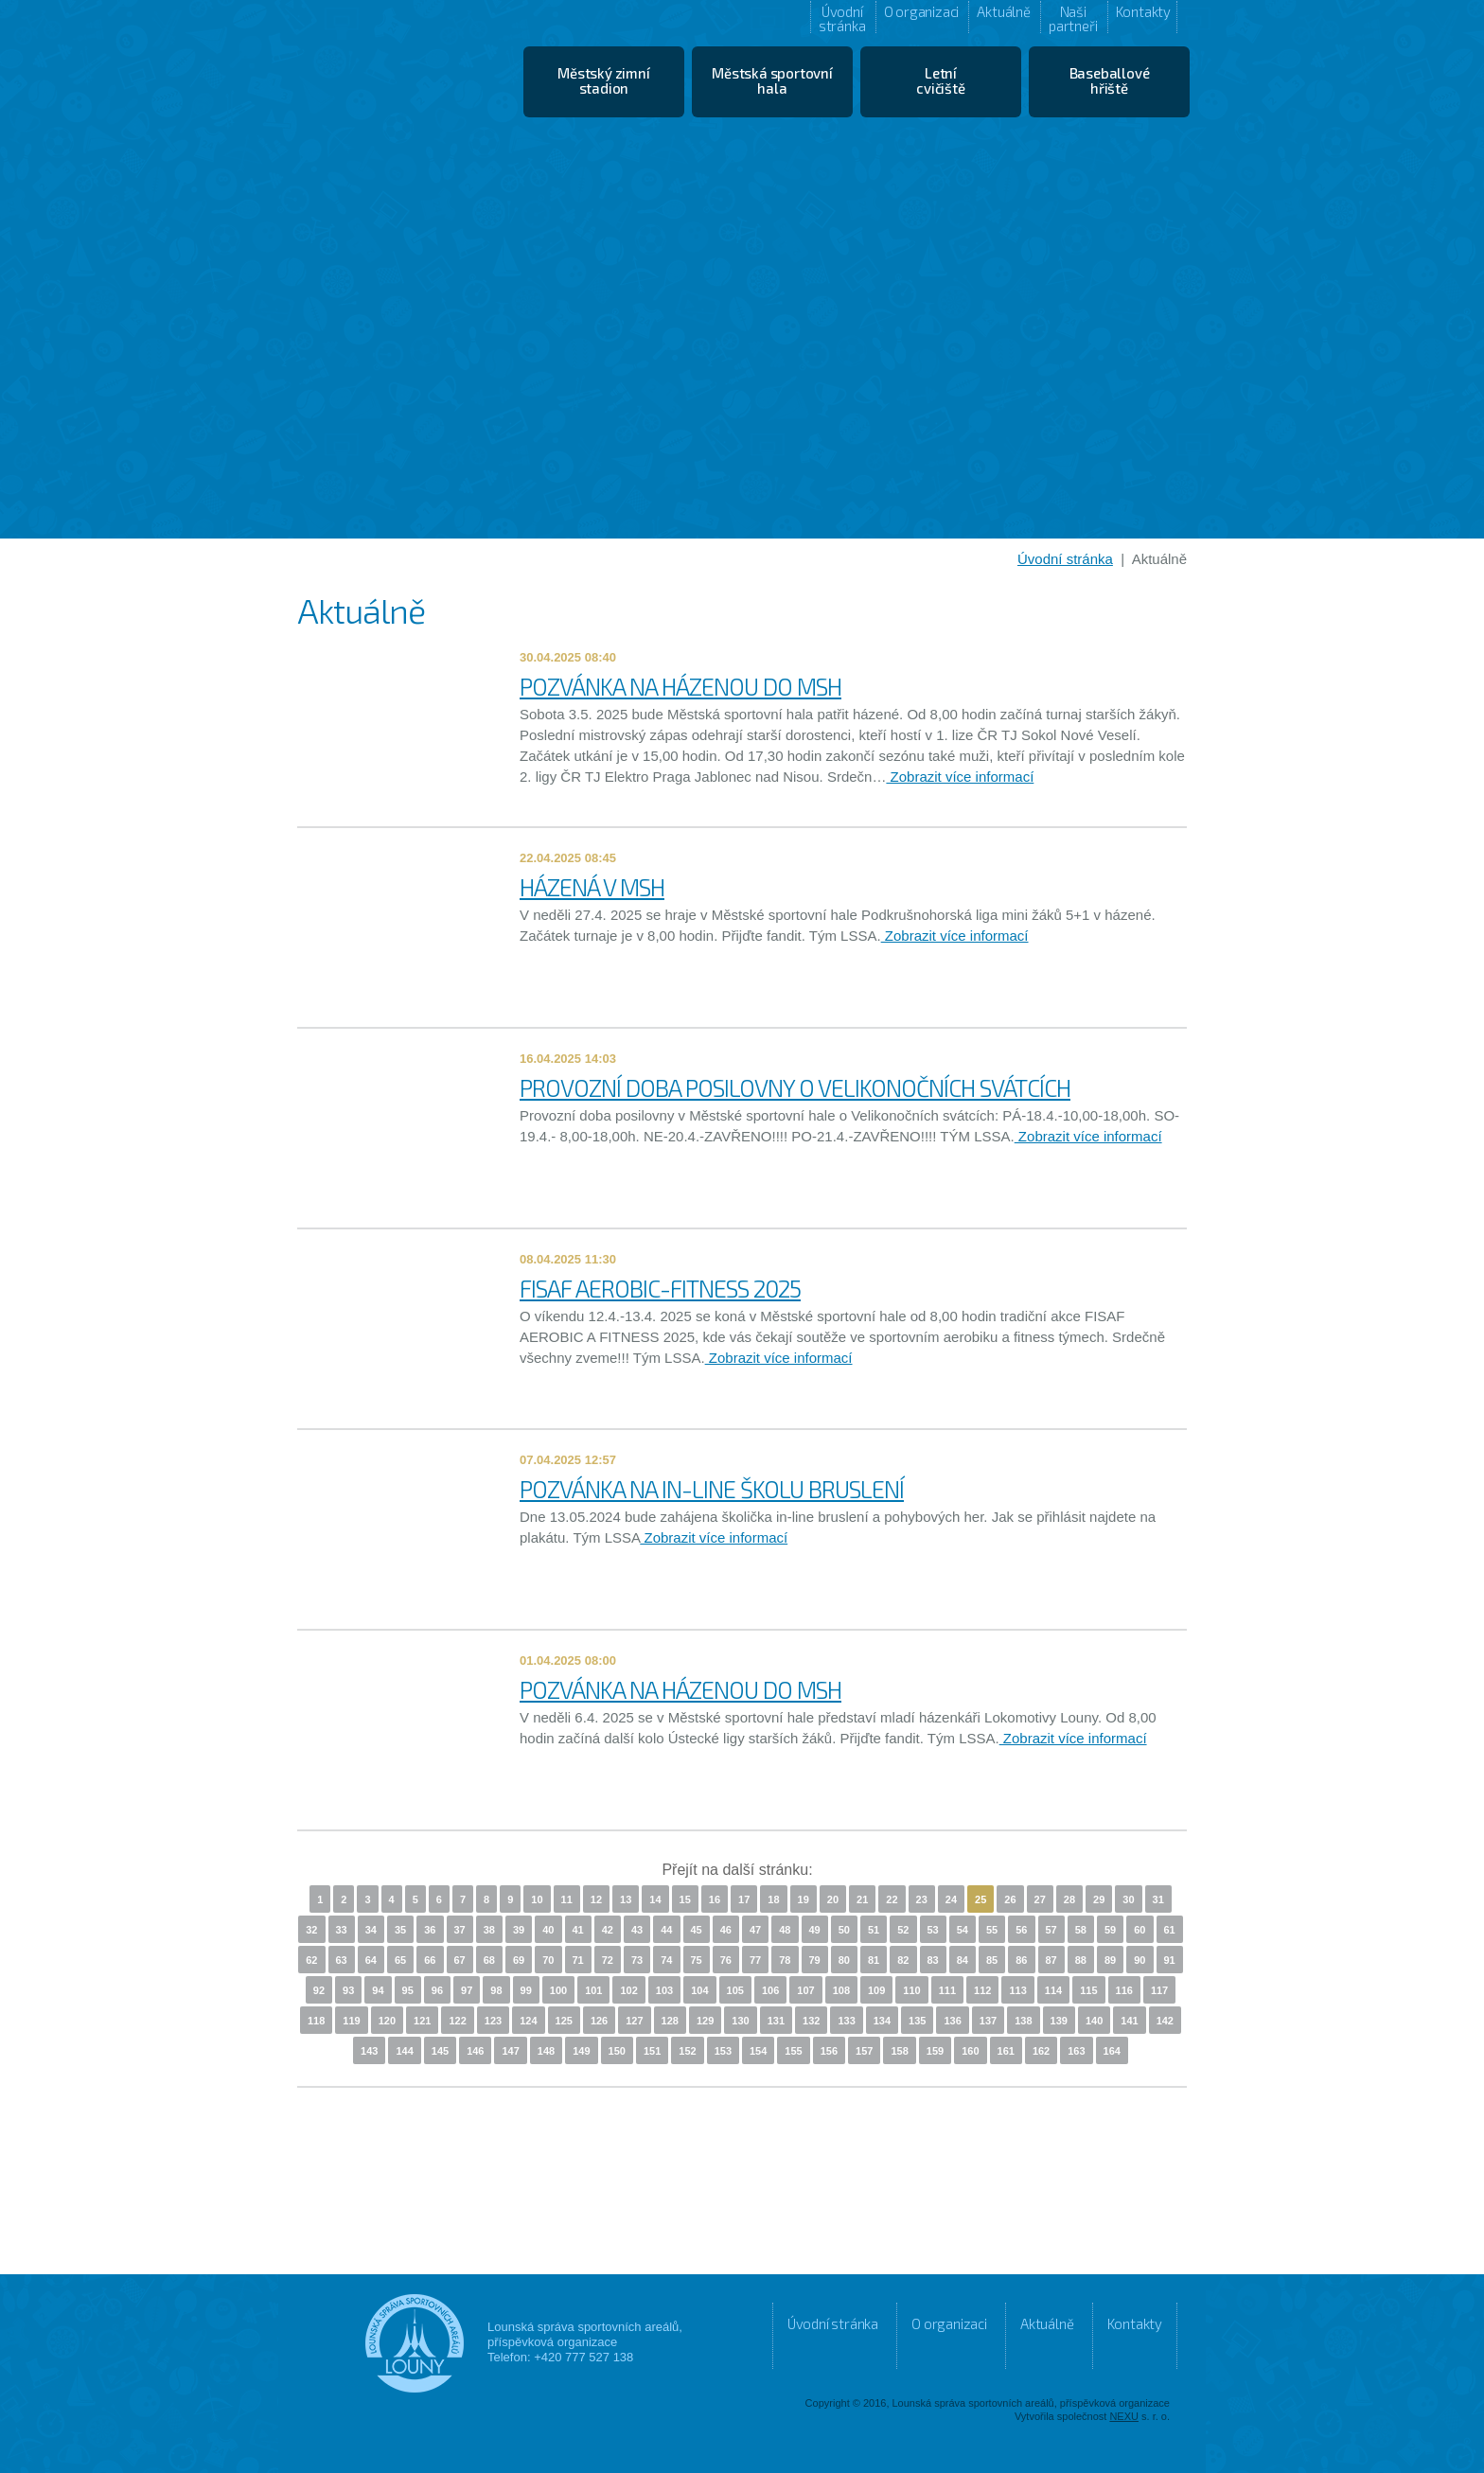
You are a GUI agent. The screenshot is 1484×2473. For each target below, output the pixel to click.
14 (655, 1899)
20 (833, 1899)
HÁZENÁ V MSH (592, 887)
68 (489, 1960)
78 (784, 1960)
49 (815, 1929)
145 (440, 2051)
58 (1080, 1929)
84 (962, 1960)
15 (685, 1899)
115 (1088, 1990)
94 (377, 1990)
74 (666, 1960)
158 (899, 2051)
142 (1165, 2020)
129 (705, 2020)
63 (341, 1960)
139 (1059, 2020)
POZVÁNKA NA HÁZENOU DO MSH (680, 686)
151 (652, 2051)
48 (784, 1929)
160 (970, 2051)
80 (844, 1960)
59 (1110, 1929)
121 (422, 2020)
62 (311, 1960)
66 (429, 1960)
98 (496, 1990)
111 (947, 1990)
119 (351, 2020)
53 (933, 1929)
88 (1080, 1960)
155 (793, 2051)
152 (687, 2051)
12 (596, 1899)
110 (911, 1990)
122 (457, 2020)
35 (400, 1929)
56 (1021, 1929)
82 (903, 1960)
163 (1076, 2051)
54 (962, 1929)
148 (546, 2051)
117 (1159, 1990)
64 (371, 1960)
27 (1040, 1899)
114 (1053, 1990)
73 (637, 1960)
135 (917, 2020)
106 (770, 1990)
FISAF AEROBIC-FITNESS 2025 (660, 1288)
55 (992, 1929)
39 (518, 1929)
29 (1098, 1899)
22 (891, 1899)
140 (1094, 2020)
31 (1158, 1899)
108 (841, 1990)
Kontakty (1143, 11)
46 (726, 1929)
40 (548, 1929)
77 (755, 1960)
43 (637, 1929)
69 (518, 1960)
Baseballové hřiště (1109, 80)
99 (526, 1990)
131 (776, 2020)
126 (599, 2020)
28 (1069, 1899)
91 (1169, 1960)
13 (625, 1899)
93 (348, 1990)
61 (1169, 1929)
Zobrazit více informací (960, 776)
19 (803, 1899)
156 (829, 2051)
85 (992, 1960)
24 (951, 1899)
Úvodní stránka (842, 18)
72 (607, 1960)
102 (628, 1990)
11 (567, 1899)
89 (1110, 1960)
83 (933, 1960)
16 (714, 1899)
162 (1041, 2051)
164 (1112, 2051)
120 (387, 2020)
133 (846, 2020)
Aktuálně (1003, 11)
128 (670, 2020)
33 (341, 1929)
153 (723, 2051)
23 (922, 1899)
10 (536, 1899)
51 (873, 1929)
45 (696, 1929)
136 (952, 2020)
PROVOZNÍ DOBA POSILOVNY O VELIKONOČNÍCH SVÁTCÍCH (795, 1087)
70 (548, 1960)
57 (1051, 1929)
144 (404, 2051)
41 (578, 1929)
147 (510, 2051)
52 (903, 1929)
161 (1006, 2051)
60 (1139, 1929)
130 (740, 2020)
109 (876, 1990)
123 (493, 2020)
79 (815, 1960)
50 (844, 1929)
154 (758, 2051)
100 (558, 1990)
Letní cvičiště (940, 80)
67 (460, 1960)
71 (578, 1960)
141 (1129, 2020)
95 (408, 1990)
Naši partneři (1073, 18)
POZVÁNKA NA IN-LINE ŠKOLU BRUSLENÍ (712, 1489)
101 (593, 1990)
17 (744, 1899)
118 (316, 2020)
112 (982, 1990)
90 (1139, 1960)
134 (882, 2020)
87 (1051, 1960)
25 (980, 1899)
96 (437, 1990)
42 (607, 1929)
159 (935, 2051)
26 (1010, 1899)
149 (581, 2051)
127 (634, 2020)
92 (319, 1990)
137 (988, 2020)
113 (1017, 1990)
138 (1023, 2020)
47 (755, 1929)
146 (475, 2051)
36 (429, 1929)
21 (862, 1899)
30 (1128, 1899)
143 (369, 2051)
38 (489, 1929)
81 (873, 1960)
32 (311, 1929)
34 (371, 1929)
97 (466, 1990)
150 (617, 2051)
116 (1124, 1990)
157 (864, 2051)
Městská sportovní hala (772, 80)
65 (400, 1960)
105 (735, 1990)
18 (773, 1899)
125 (564, 2020)
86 (1021, 1960)
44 (666, 1929)
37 (460, 1929)
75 (696, 1960)
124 (528, 2020)
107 (805, 1990)
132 (811, 2020)
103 (664, 1990)
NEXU (1124, 2416)
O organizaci (922, 11)
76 (726, 1960)
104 (699, 1990)
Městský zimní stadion (603, 80)
